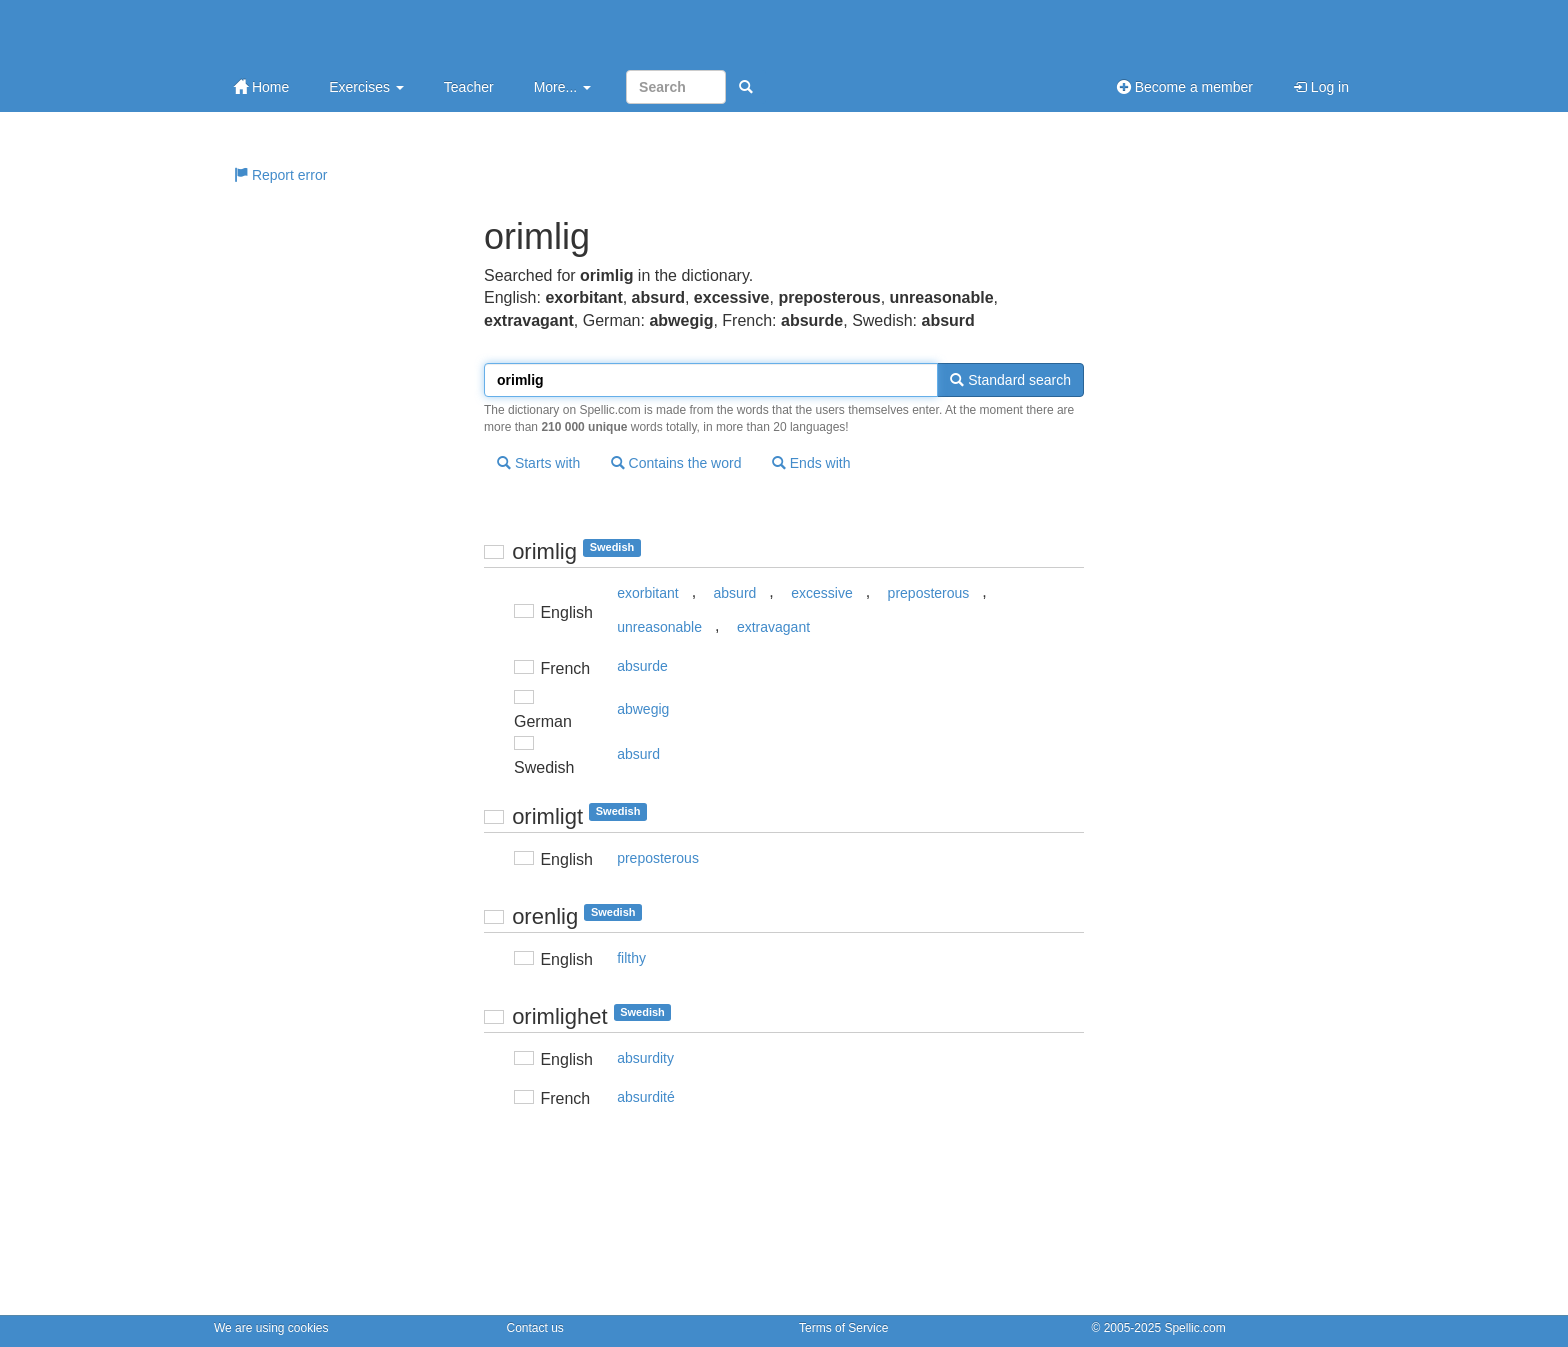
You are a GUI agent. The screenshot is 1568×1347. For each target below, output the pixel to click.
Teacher (469, 87)
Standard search (1010, 380)
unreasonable (659, 627)
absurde (642, 666)
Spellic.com (1194, 1328)
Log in (1321, 87)
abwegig (643, 709)
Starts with (538, 463)
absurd (735, 593)
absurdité (646, 1097)
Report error (280, 175)
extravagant (773, 627)
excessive (821, 593)
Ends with (811, 463)
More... (562, 87)
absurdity (645, 1058)
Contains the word (676, 463)
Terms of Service (843, 1328)
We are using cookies (271, 1328)
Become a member (1185, 87)
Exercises (366, 87)
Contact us (535, 1328)
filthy (631, 958)
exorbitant (647, 593)
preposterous (929, 593)
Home (261, 87)
